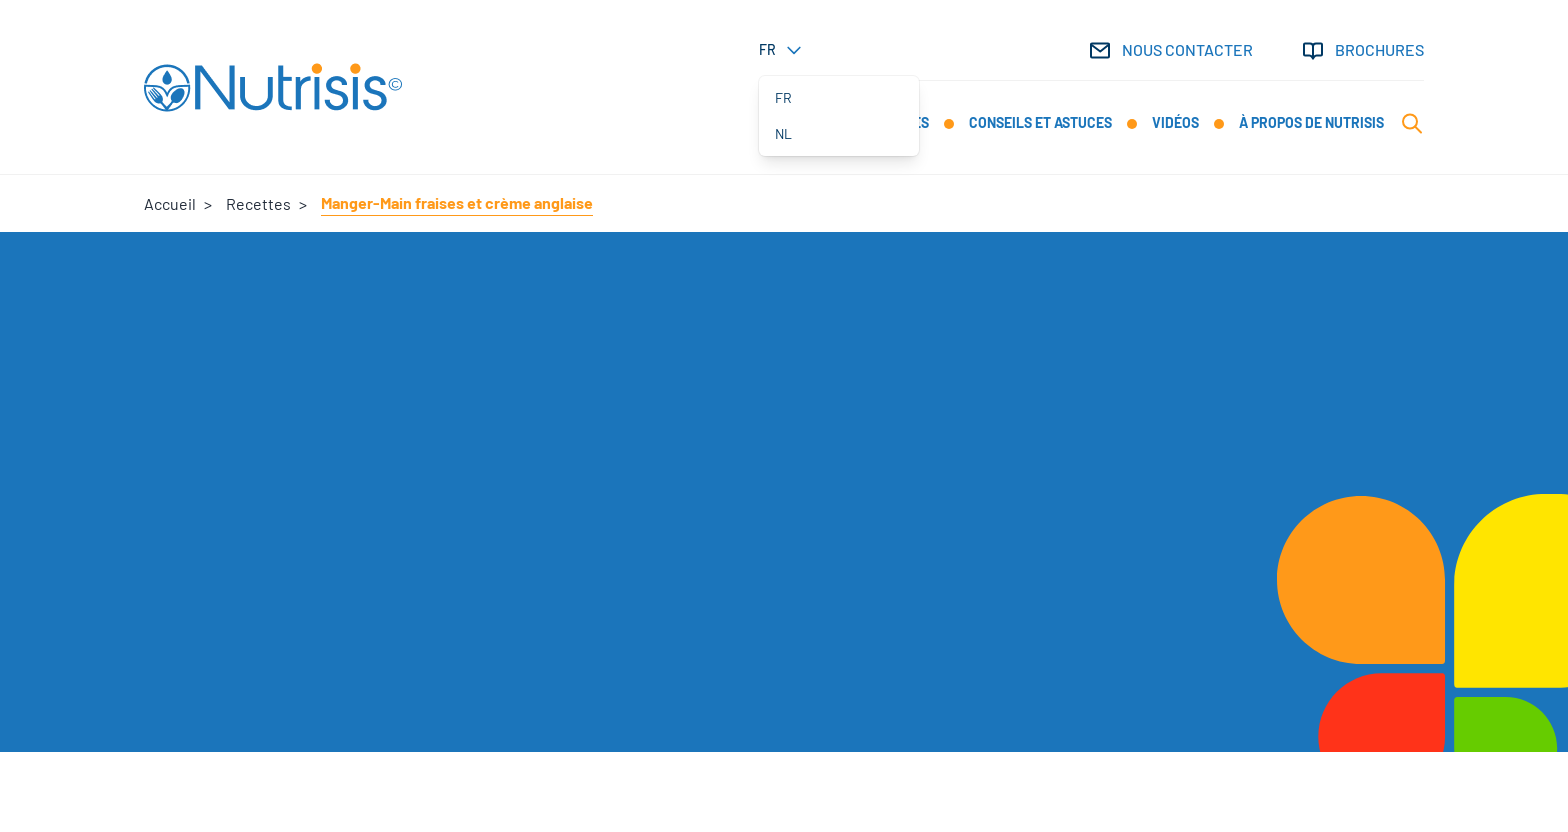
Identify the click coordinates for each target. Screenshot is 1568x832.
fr (783, 97)
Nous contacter (1170, 50)
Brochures (1362, 50)
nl (783, 133)
